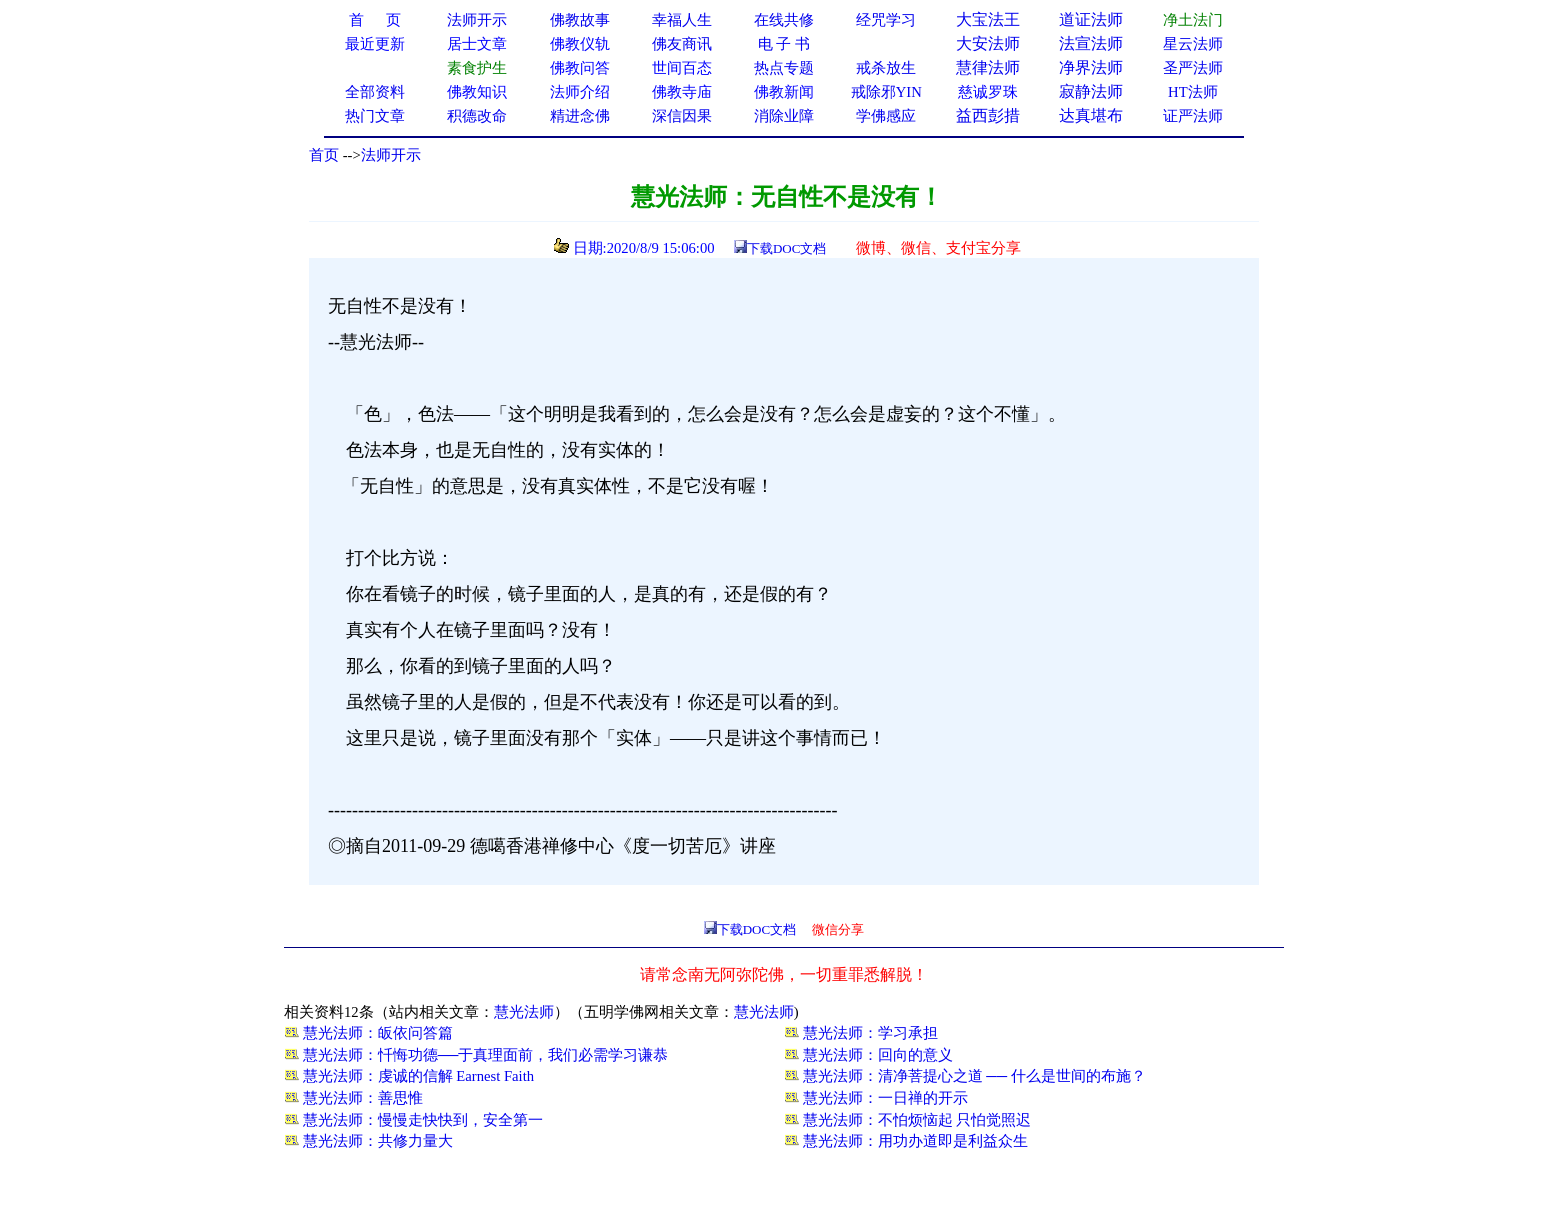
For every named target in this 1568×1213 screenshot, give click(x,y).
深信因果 (682, 116)
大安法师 (988, 43)
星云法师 (1193, 44)
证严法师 (1193, 116)
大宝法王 (988, 19)
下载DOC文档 (786, 248)
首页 (324, 155)
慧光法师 (524, 1012)
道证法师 (1091, 19)
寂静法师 (1091, 91)
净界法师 (1091, 67)
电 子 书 (784, 44)
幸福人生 (682, 20)
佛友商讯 (682, 44)
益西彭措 (988, 115)
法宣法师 (1091, 43)
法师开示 (391, 155)
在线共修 (784, 20)
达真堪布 (1091, 115)
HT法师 (1193, 92)
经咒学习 (886, 20)
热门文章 (375, 116)
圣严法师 (1193, 68)
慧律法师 (988, 67)
